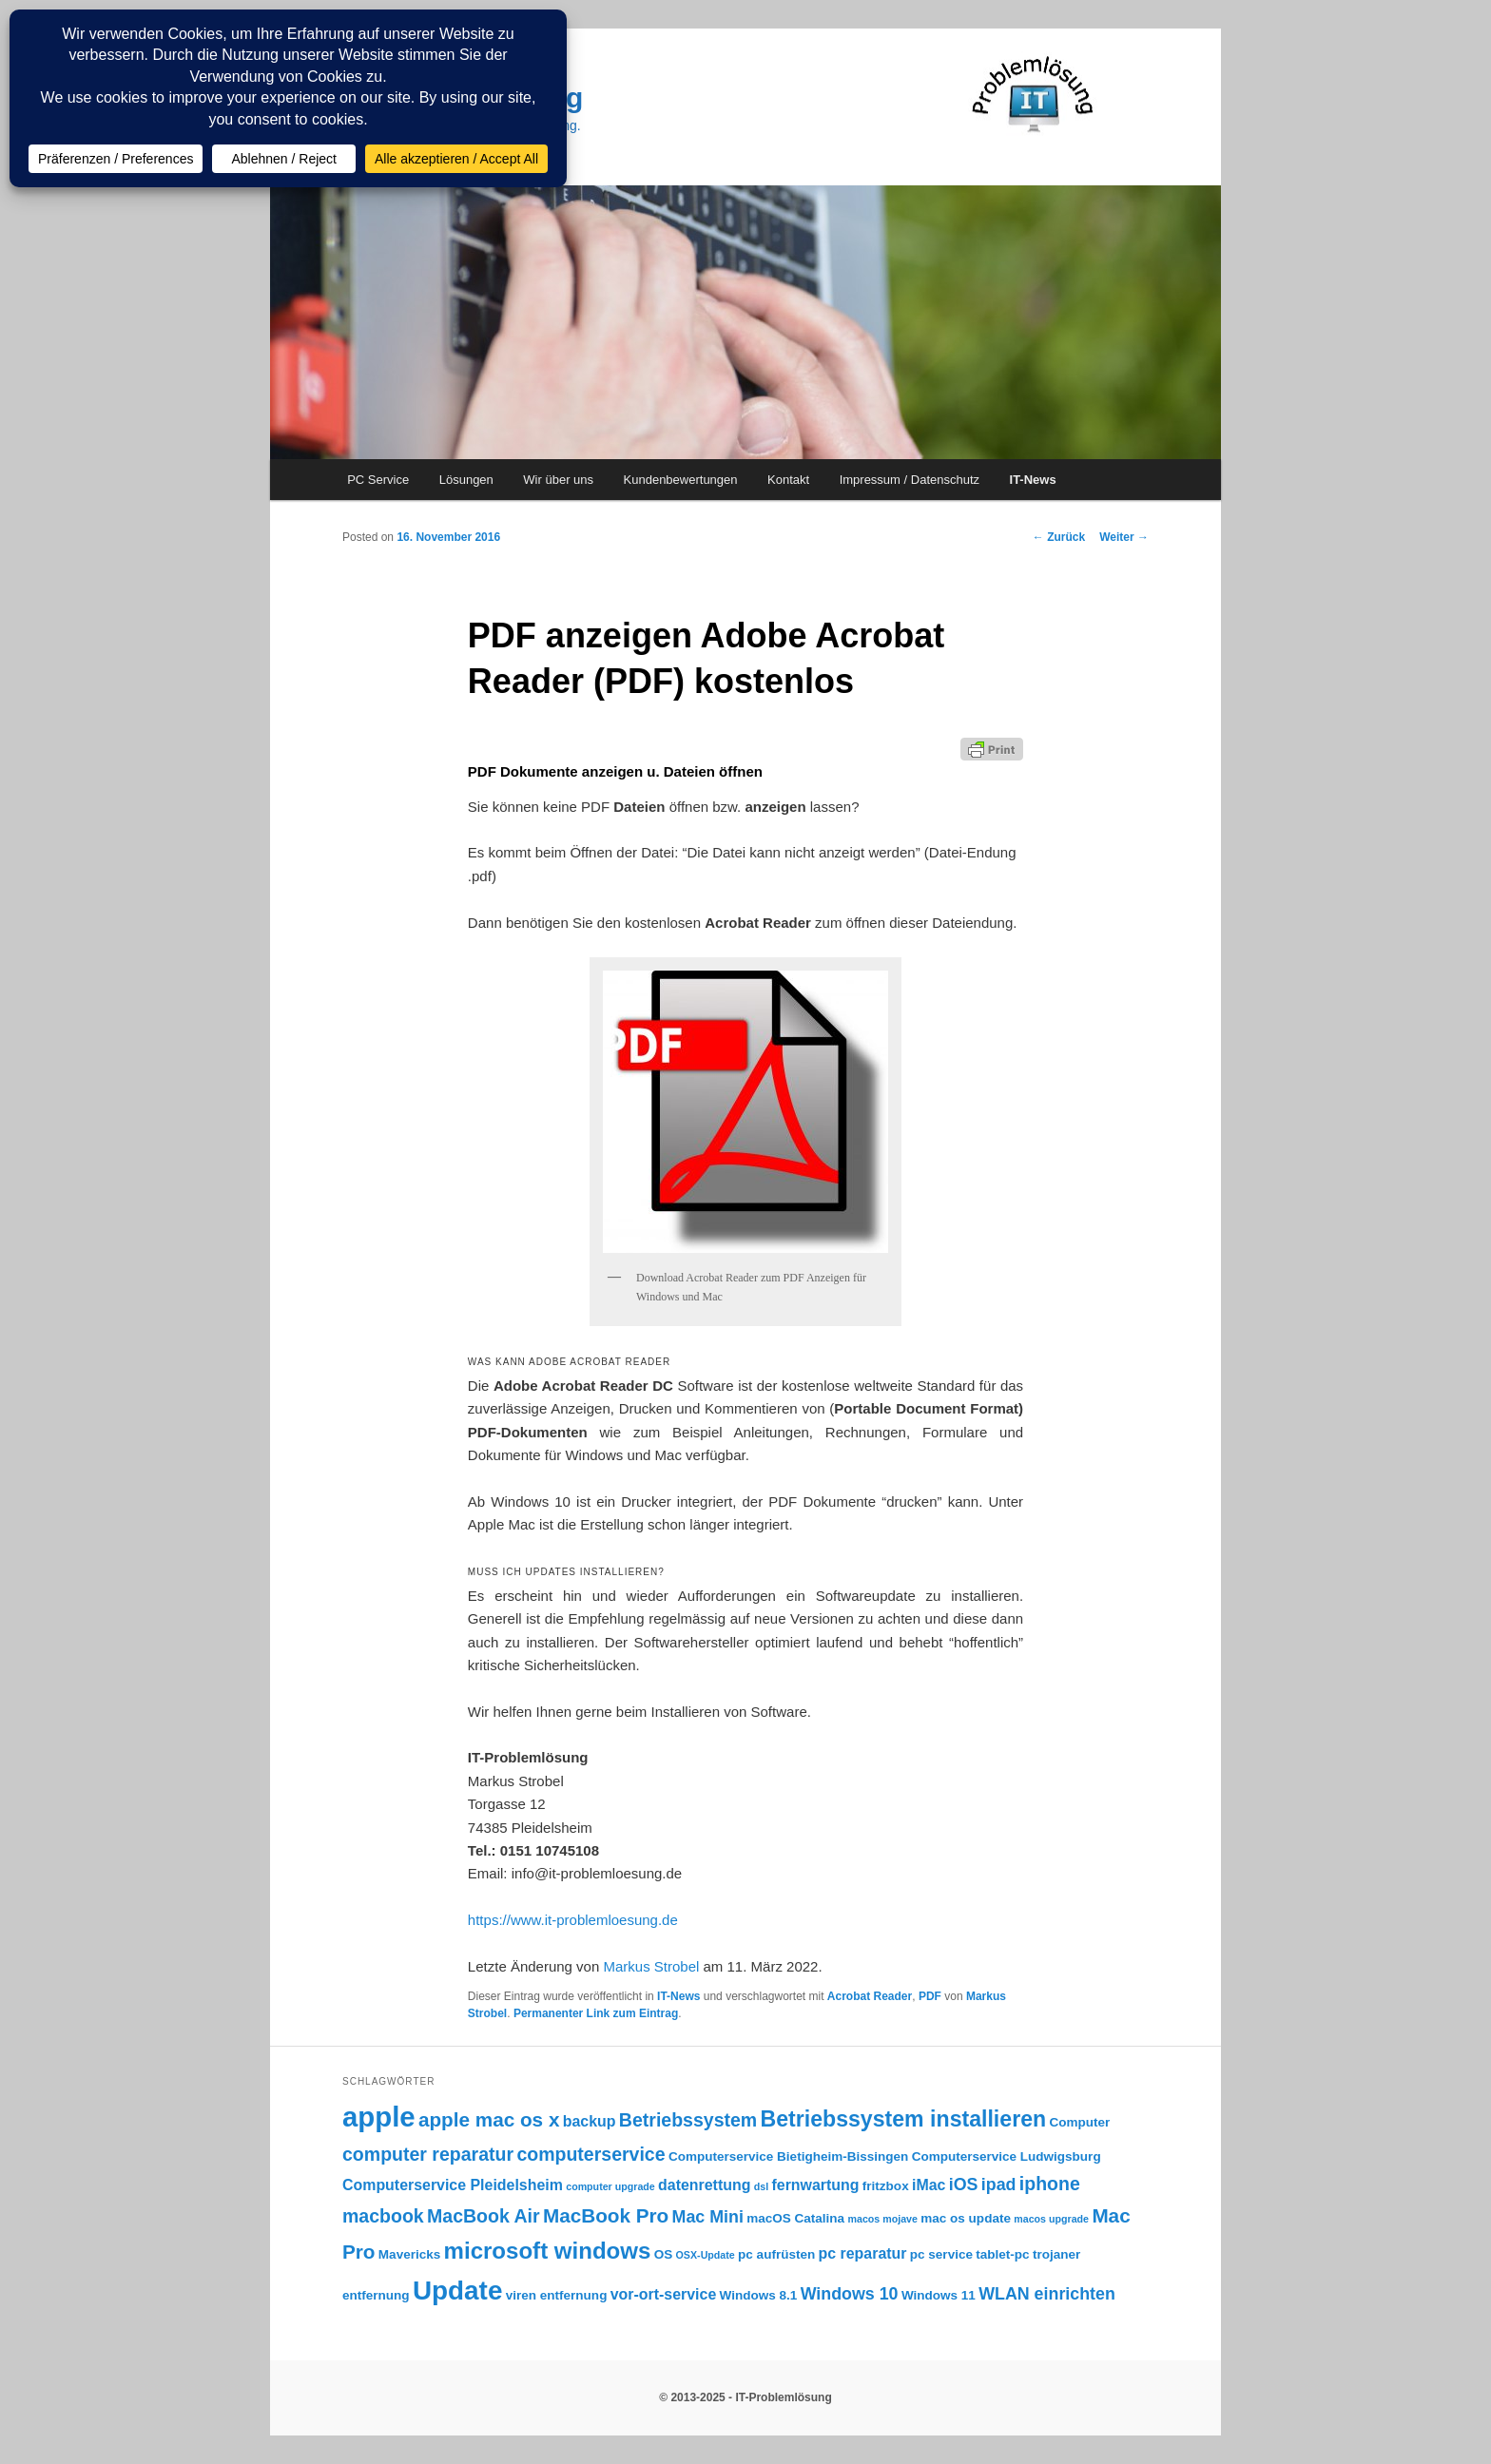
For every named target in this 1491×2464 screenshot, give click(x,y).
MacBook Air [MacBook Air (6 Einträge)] (483, 2215)
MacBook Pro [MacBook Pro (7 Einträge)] (605, 2215)
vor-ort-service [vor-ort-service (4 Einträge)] (663, 2294)
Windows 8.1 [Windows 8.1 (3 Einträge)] (759, 2295)
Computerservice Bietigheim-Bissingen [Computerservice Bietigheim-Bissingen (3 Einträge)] (788, 2156)
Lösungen (466, 479)
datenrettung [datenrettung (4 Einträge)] (704, 2185)
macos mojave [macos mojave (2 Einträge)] (882, 2218)
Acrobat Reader (869, 1996)
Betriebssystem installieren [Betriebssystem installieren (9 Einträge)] (904, 2119)
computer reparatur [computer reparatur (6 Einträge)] (427, 2154)
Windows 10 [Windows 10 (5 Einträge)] (850, 2293)
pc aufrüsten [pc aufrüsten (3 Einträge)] (776, 2254)
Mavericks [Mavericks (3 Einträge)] (409, 2254)
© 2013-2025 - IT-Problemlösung (745, 2397)
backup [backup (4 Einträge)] (589, 2121)
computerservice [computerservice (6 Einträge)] (590, 2154)
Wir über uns (558, 479)
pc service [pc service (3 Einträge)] (941, 2254)
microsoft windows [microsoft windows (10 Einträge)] (547, 2250)
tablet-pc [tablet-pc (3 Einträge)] (1002, 2254)
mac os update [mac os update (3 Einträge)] (965, 2218)
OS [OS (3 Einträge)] (663, 2254)
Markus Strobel (651, 1966)
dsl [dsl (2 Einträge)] (761, 2186)
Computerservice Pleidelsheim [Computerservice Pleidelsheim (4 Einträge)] (452, 2185)
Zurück (1059, 537)
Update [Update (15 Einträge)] (457, 2290)
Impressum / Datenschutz (909, 479)
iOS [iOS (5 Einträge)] (963, 2184)
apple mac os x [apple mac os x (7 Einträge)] (488, 2119)
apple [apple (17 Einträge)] (379, 2116)
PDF (930, 1996)
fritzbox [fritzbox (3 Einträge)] (885, 2186)
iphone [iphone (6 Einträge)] (1049, 2183)
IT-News (1033, 479)
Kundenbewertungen (681, 479)
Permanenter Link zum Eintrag (595, 2013)
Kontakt (788, 479)
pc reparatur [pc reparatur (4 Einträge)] (863, 2253)
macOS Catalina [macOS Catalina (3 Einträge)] (795, 2218)
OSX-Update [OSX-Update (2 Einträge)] (705, 2255)
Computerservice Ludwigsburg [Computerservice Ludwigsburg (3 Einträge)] (1006, 2156)
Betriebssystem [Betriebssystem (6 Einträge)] (688, 2119)
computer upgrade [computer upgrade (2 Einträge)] (610, 2186)
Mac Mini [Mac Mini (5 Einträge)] (708, 2216)
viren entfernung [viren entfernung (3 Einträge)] (557, 2295)
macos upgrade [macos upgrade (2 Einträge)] (1051, 2218)
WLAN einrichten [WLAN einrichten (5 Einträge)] (1046, 2293)
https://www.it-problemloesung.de (573, 1920)
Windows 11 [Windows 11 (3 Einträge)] (938, 2295)
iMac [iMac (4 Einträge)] (928, 2185)
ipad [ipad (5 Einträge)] (999, 2184)
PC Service (378, 479)
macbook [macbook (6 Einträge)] (383, 2215)
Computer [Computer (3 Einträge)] (1079, 2122)
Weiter (1124, 537)
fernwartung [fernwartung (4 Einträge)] (816, 2185)
